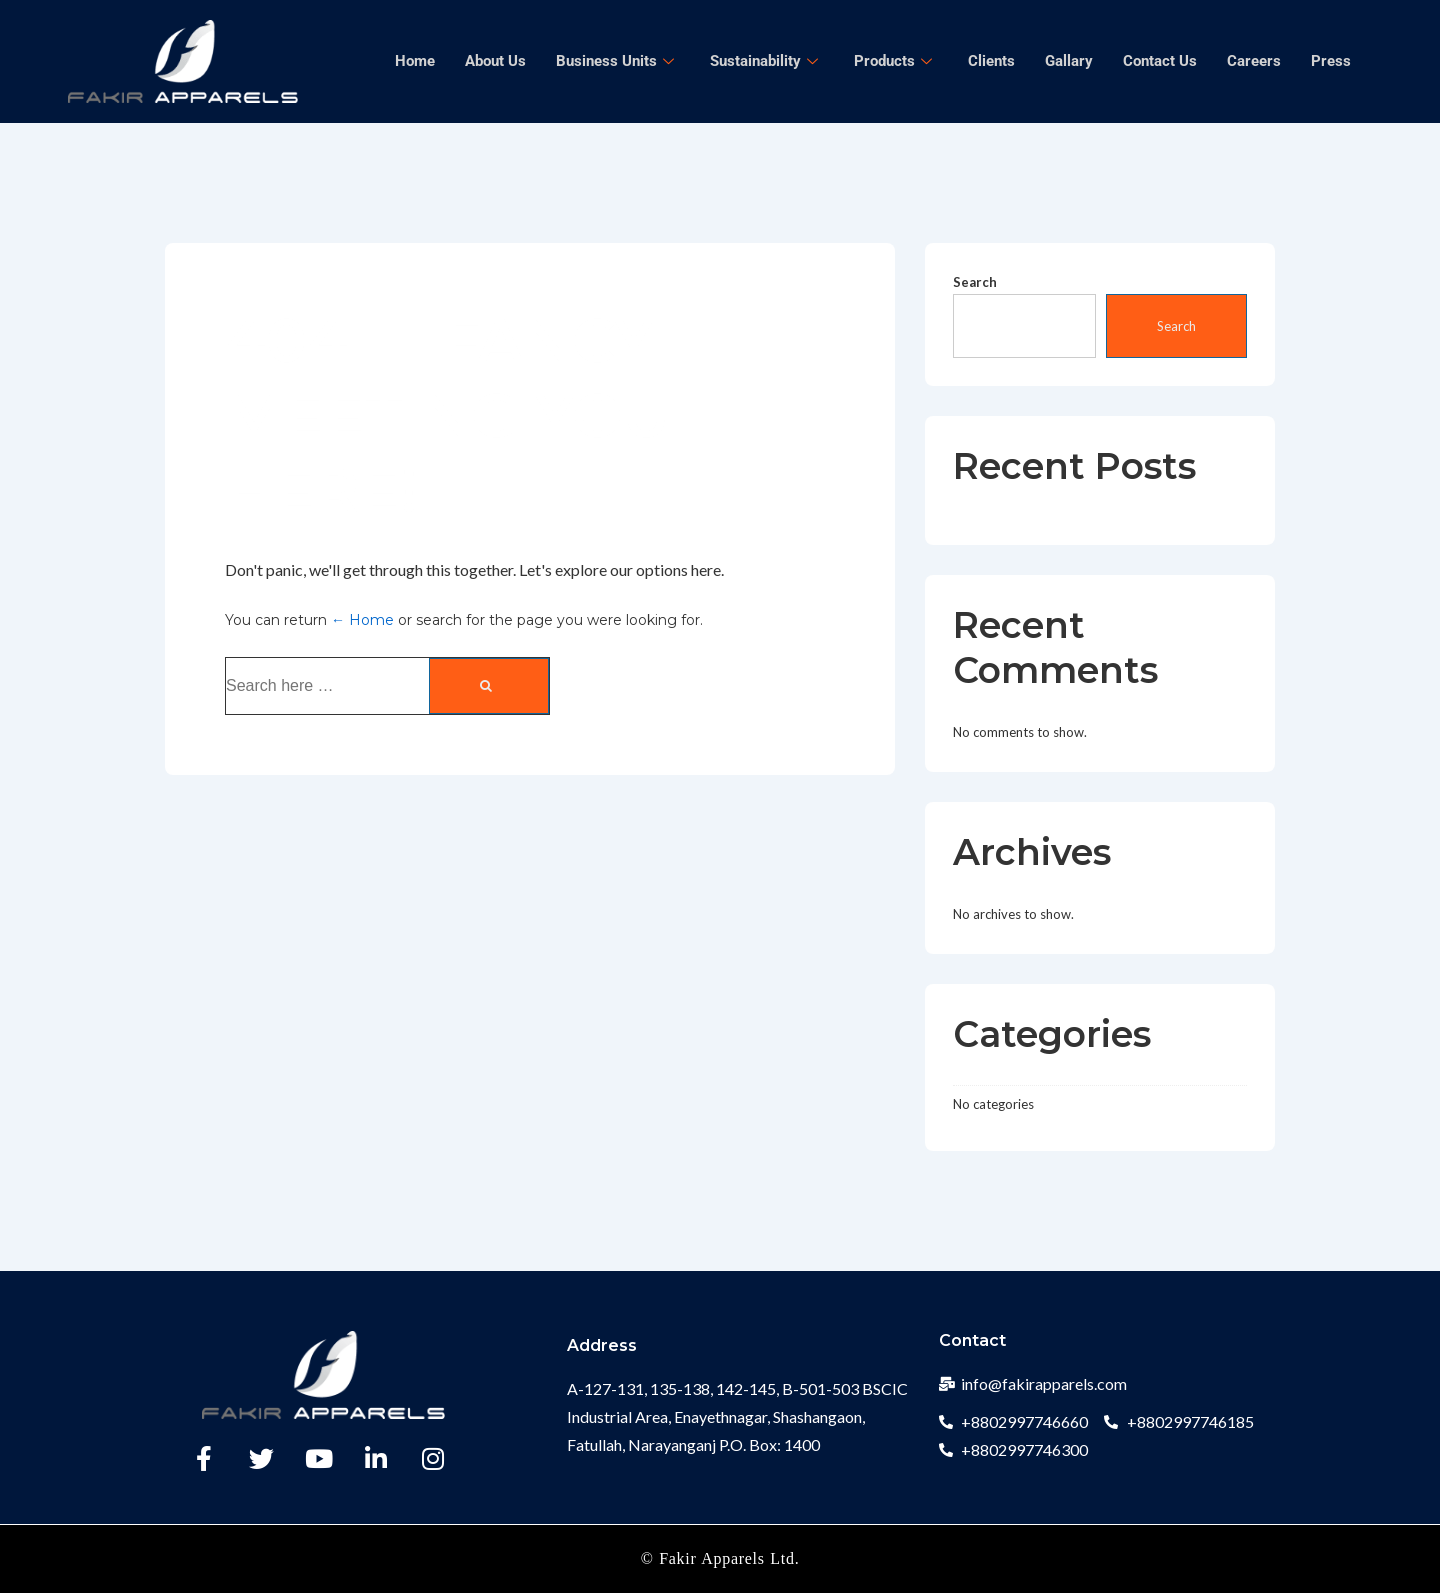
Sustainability (764, 61)
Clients (991, 61)
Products (893, 61)
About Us (495, 61)
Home (415, 61)
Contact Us (1160, 61)
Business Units (615, 61)
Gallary (1069, 61)
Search (975, 282)
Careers (1254, 61)
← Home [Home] (362, 620)
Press (1331, 61)
